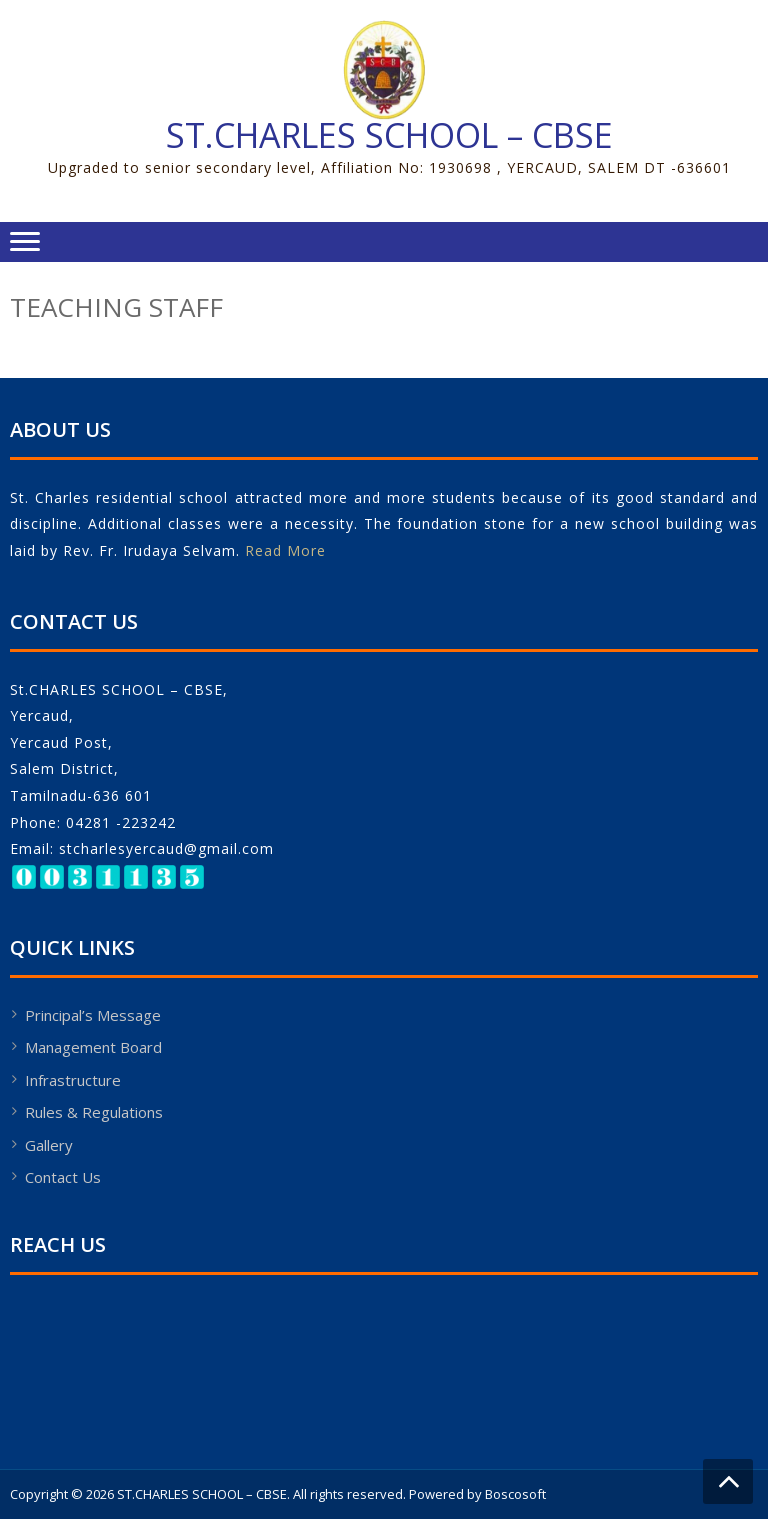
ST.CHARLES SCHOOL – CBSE (389, 135)
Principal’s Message (93, 1015)
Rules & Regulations (94, 1112)
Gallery (49, 1145)
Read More (285, 550)
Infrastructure (73, 1080)
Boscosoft (515, 1494)
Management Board (93, 1047)
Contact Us (63, 1177)
